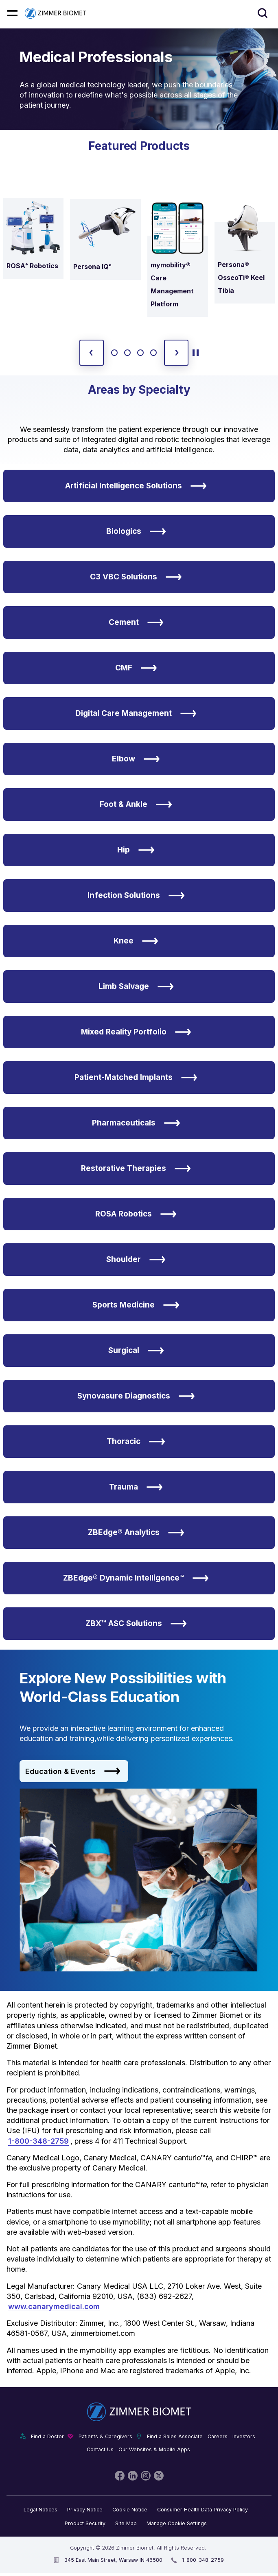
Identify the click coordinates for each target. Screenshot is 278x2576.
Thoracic (136, 1441)
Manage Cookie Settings (177, 2523)
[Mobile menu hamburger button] (12, 13)
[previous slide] (91, 353)
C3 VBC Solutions (136, 577)
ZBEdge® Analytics (136, 1532)
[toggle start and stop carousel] (196, 352)
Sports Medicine (135, 1305)
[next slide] (176, 353)
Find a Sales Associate (175, 2436)
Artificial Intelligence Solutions (136, 486)
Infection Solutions (136, 895)
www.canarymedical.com (54, 2306)
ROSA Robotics (136, 1214)
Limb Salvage (136, 986)
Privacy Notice (85, 2510)
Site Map (126, 2523)
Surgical (136, 1350)
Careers (218, 2436)
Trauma (136, 1487)
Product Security (85, 2523)
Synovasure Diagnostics (136, 1396)
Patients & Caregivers (105, 2436)
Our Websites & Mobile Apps (154, 2449)
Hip (136, 850)
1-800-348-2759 (38, 2141)
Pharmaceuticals (136, 1123)
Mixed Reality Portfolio (136, 1032)
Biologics (136, 531)
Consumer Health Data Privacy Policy (202, 2510)
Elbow (136, 759)
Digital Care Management (136, 713)
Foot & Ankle (136, 804)
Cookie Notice (129, 2510)
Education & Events (72, 1771)
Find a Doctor (47, 2436)
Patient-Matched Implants (135, 1077)
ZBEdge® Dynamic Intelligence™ (136, 1578)
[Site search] (263, 13)
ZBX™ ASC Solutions (136, 1623)
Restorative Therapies (136, 1168)
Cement (136, 622)
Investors (243, 2436)
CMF (136, 668)
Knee (136, 941)
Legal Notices (40, 2510)
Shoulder (136, 1259)
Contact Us (100, 2449)
